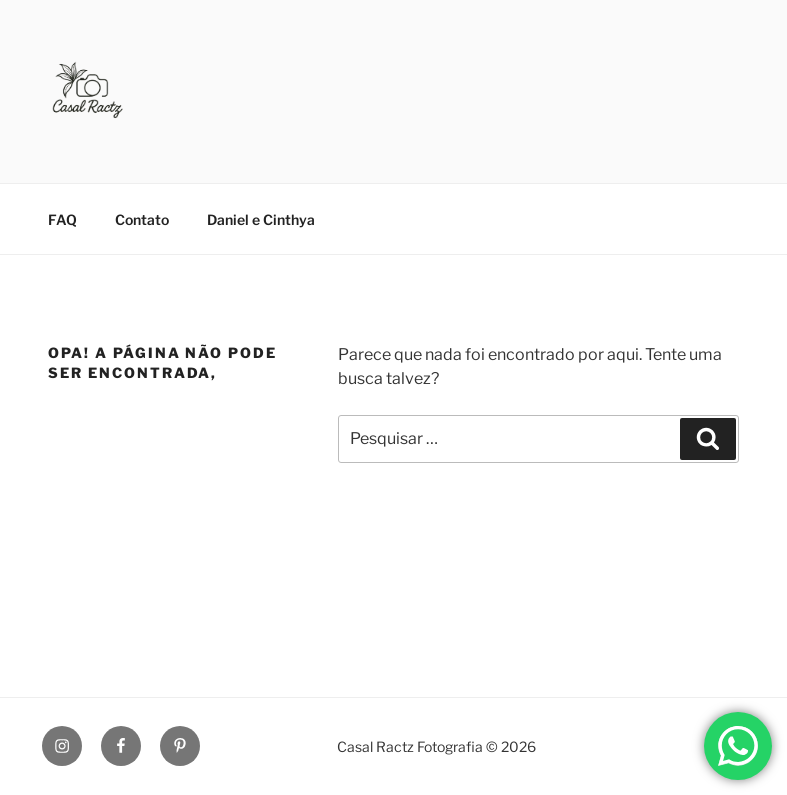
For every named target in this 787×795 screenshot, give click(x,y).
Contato (142, 219)
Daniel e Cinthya (261, 219)
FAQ (62, 219)
